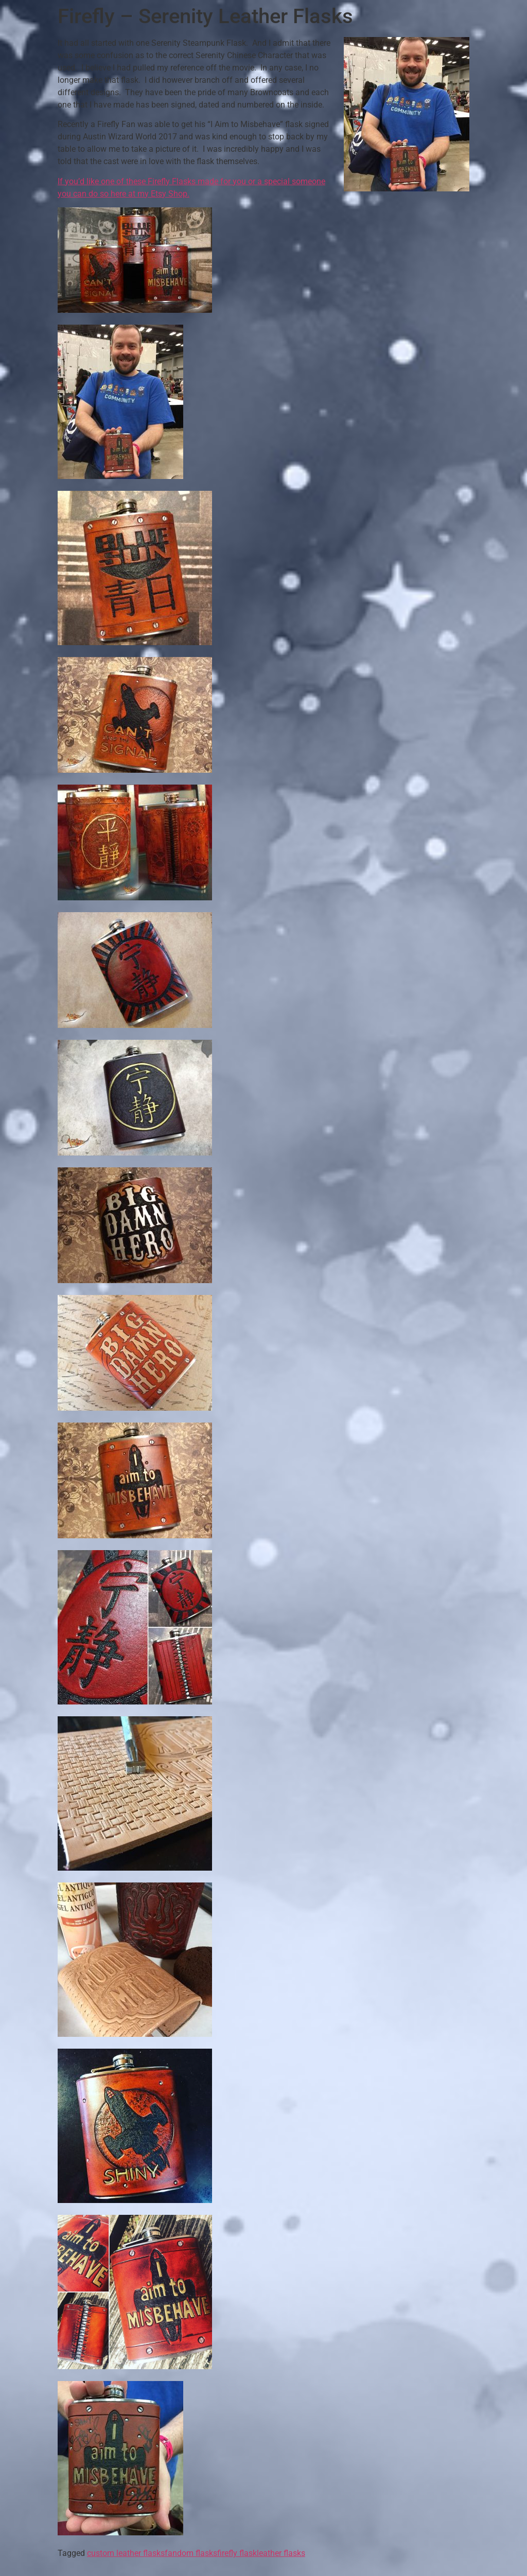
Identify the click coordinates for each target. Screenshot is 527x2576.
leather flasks (281, 2553)
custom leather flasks (126, 2553)
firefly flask (237, 2553)
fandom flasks (191, 2553)
